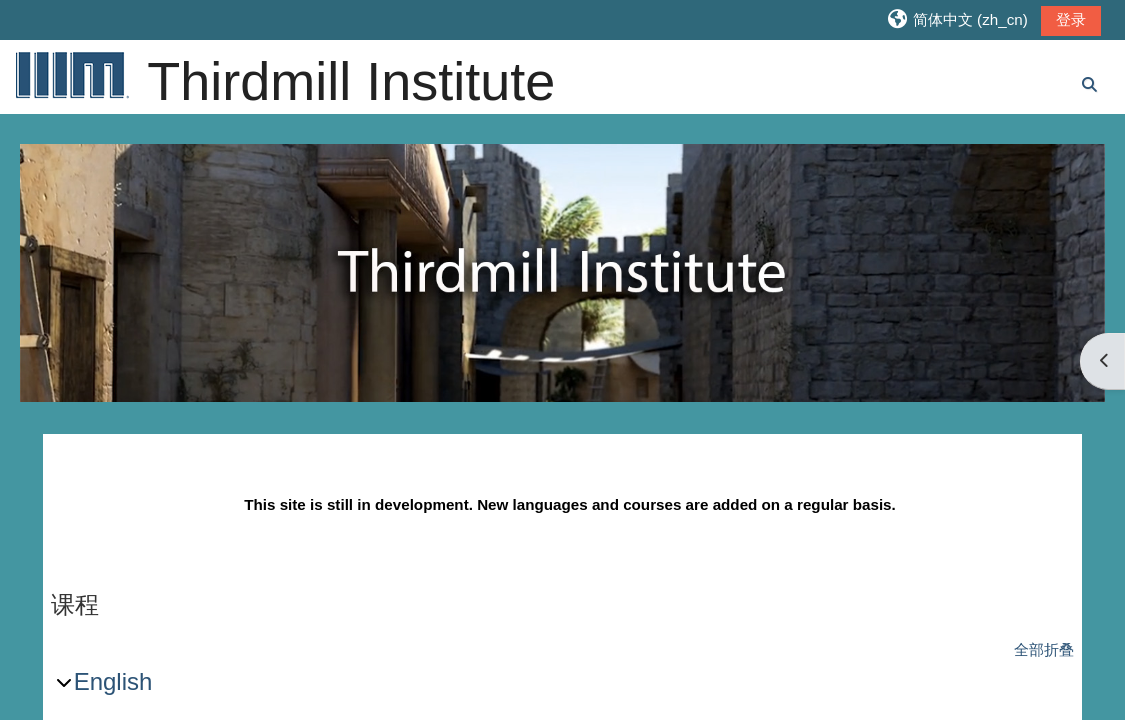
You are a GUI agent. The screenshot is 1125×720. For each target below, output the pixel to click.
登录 (1071, 19)
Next (1065, 280)
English (113, 681)
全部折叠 (1044, 649)
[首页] (71, 74)
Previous (60, 280)
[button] (956, 19)
